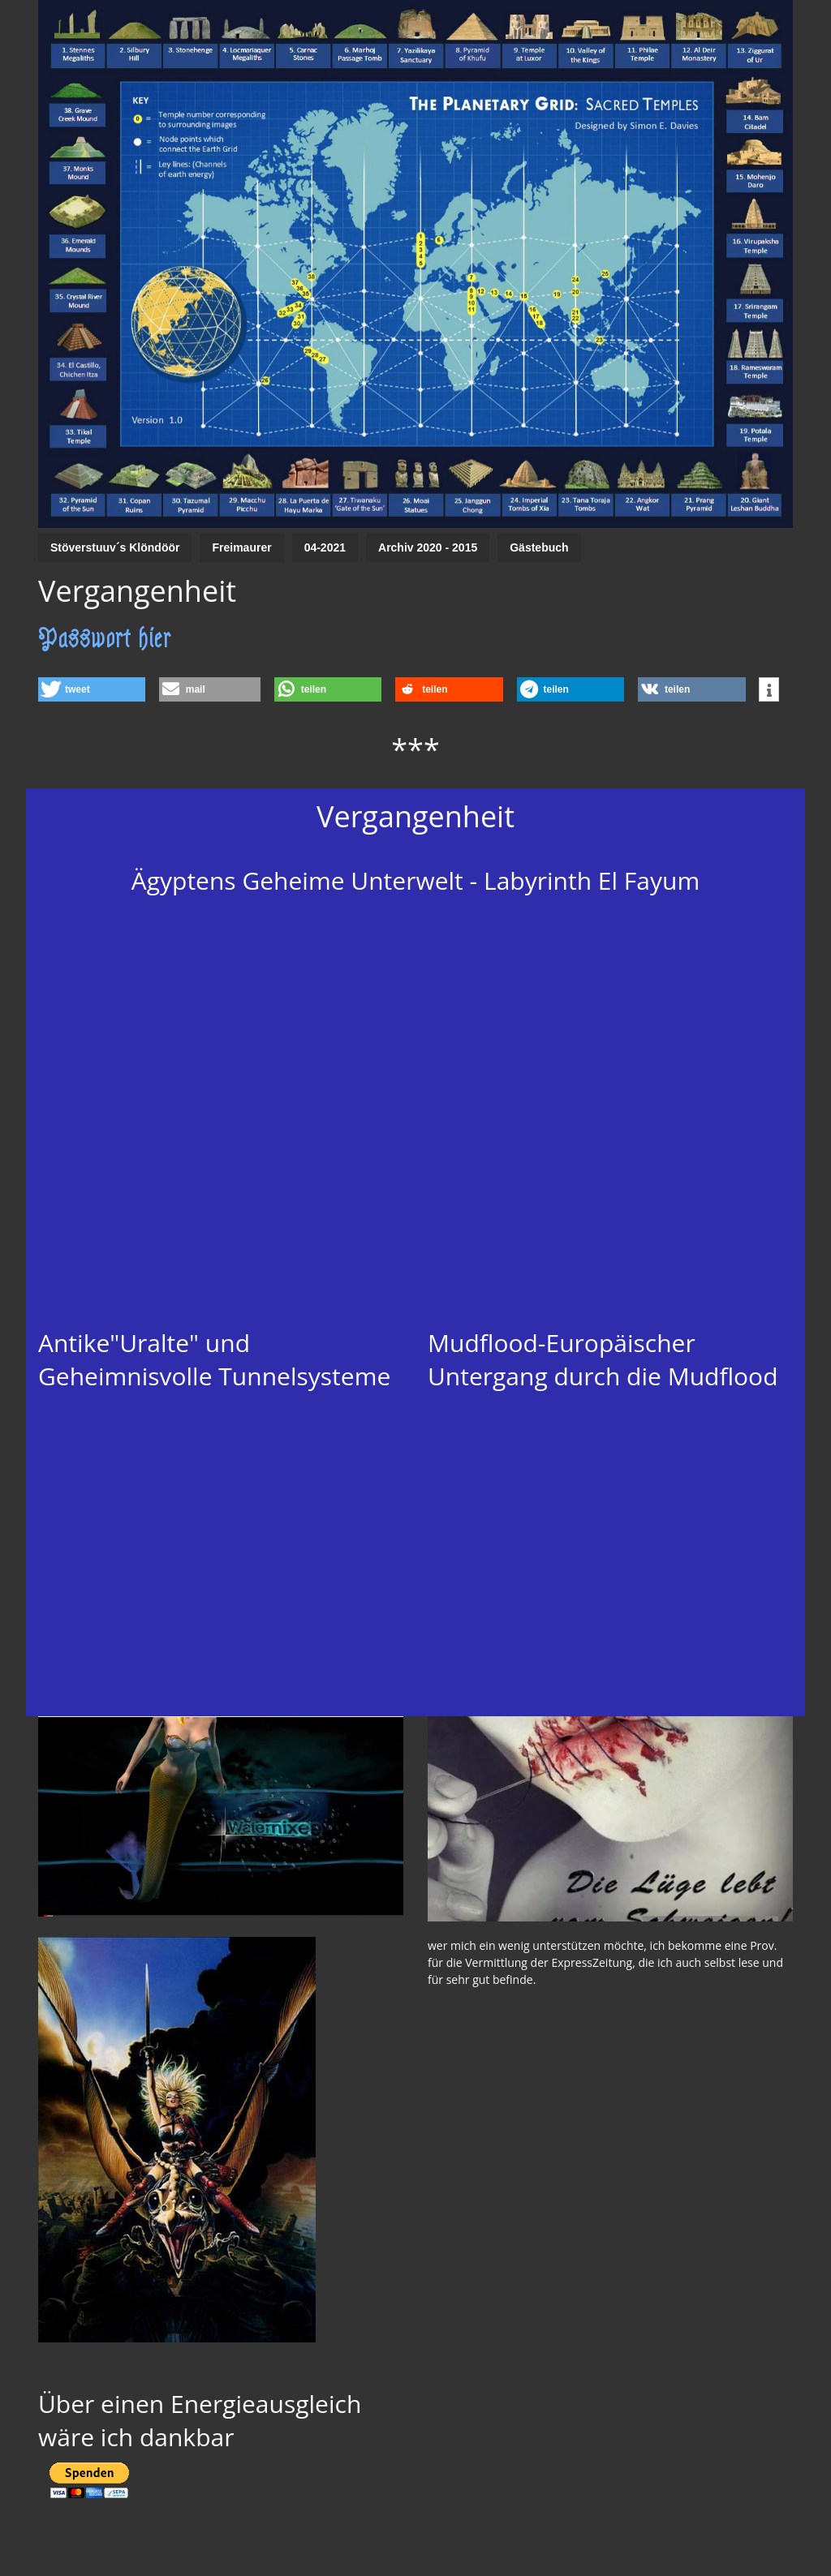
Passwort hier (104, 638)
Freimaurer (241, 547)
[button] (91, 689)
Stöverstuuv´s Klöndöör (114, 547)
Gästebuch (539, 547)
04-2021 (325, 547)
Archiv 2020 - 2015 (427, 547)
